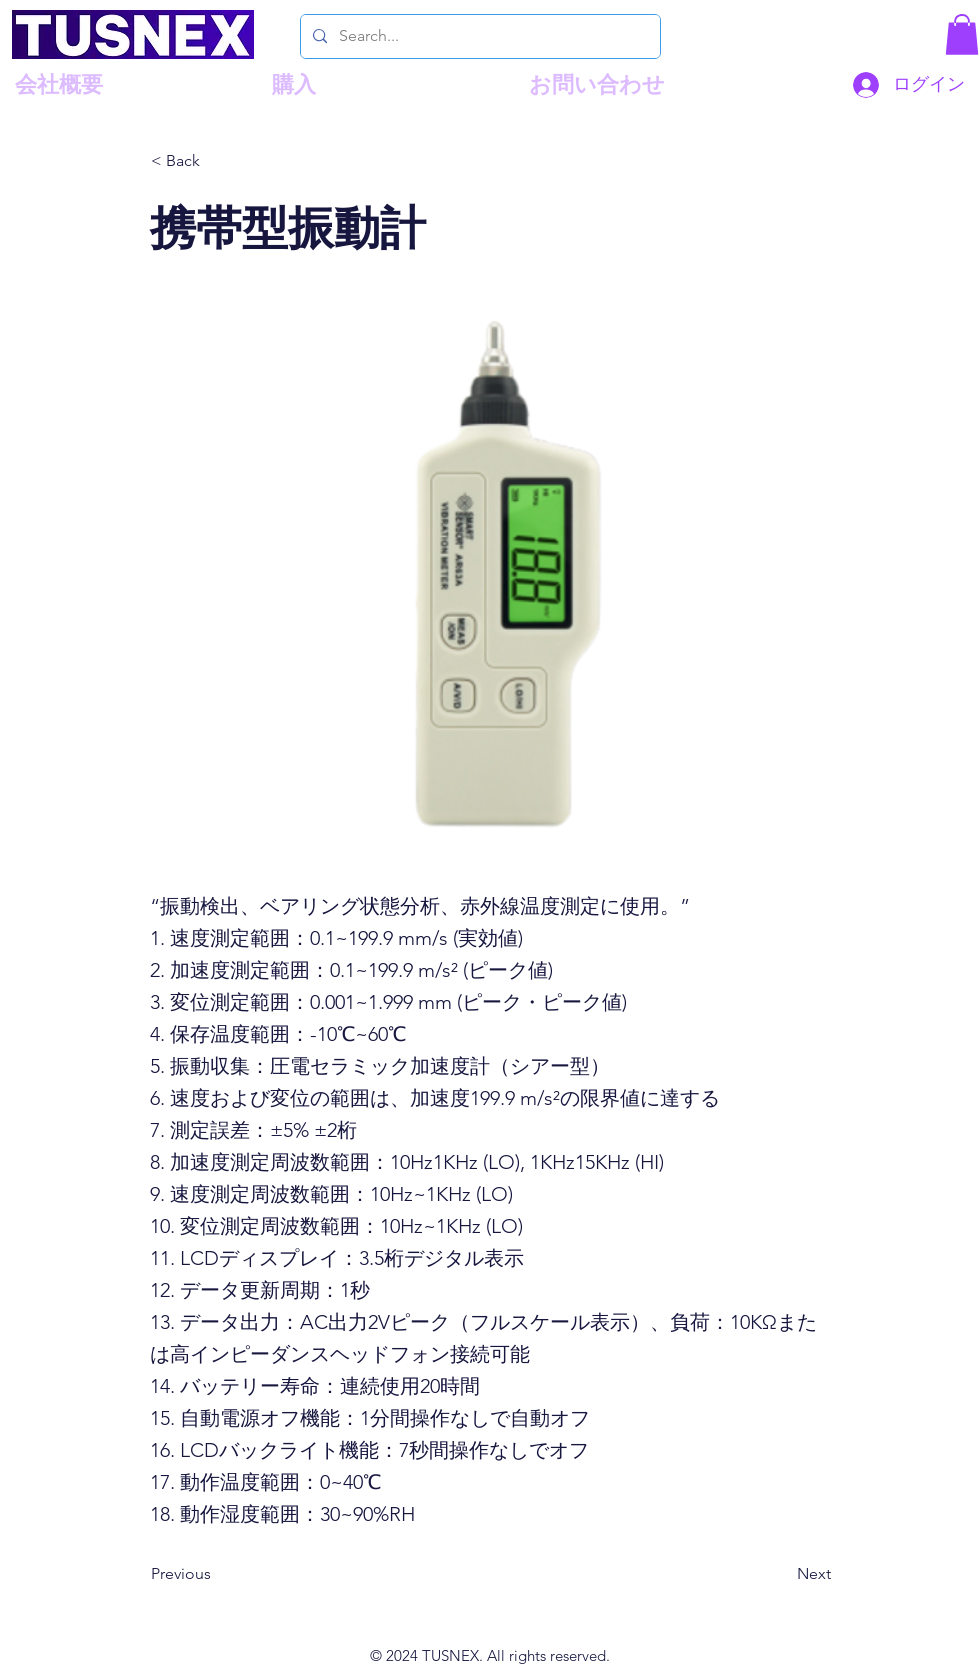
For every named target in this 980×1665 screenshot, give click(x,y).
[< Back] (217, 162)
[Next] (781, 1574)
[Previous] (217, 1574)
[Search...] (478, 36)
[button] (962, 34)
